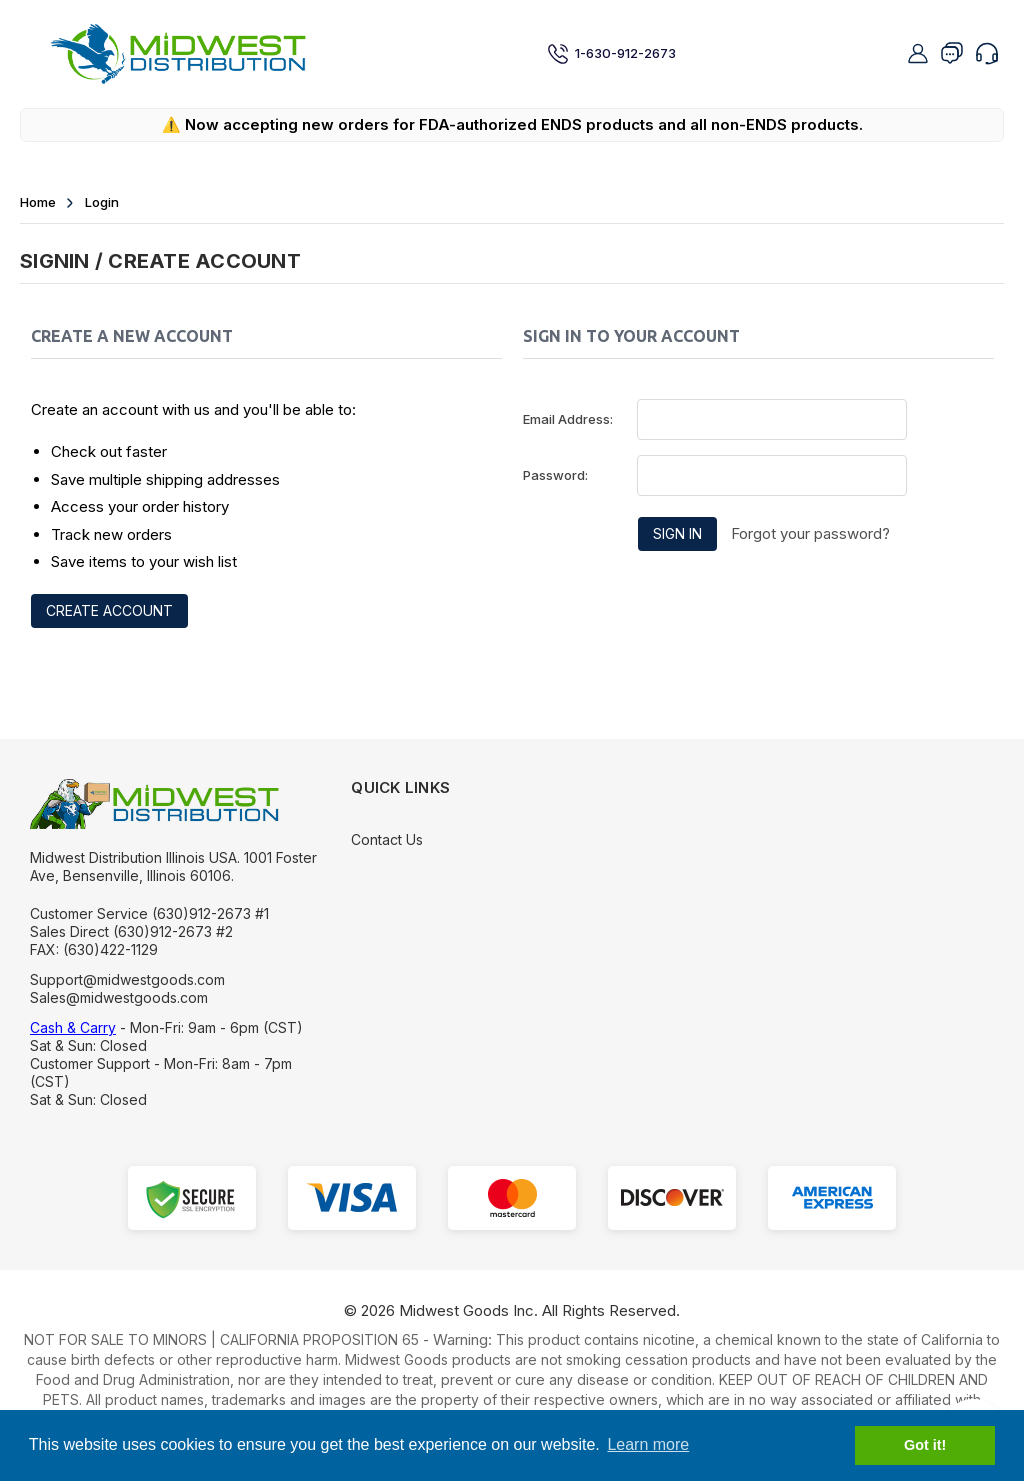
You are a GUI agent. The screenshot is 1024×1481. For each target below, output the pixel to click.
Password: (555, 475)
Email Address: (568, 419)
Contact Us (387, 839)
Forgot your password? (810, 533)
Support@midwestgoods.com (127, 979)
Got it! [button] (925, 1445)
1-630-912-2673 (611, 54)
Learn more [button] (648, 1444)
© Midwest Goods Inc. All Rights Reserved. (512, 1310)
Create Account (109, 610)
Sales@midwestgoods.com (119, 997)
